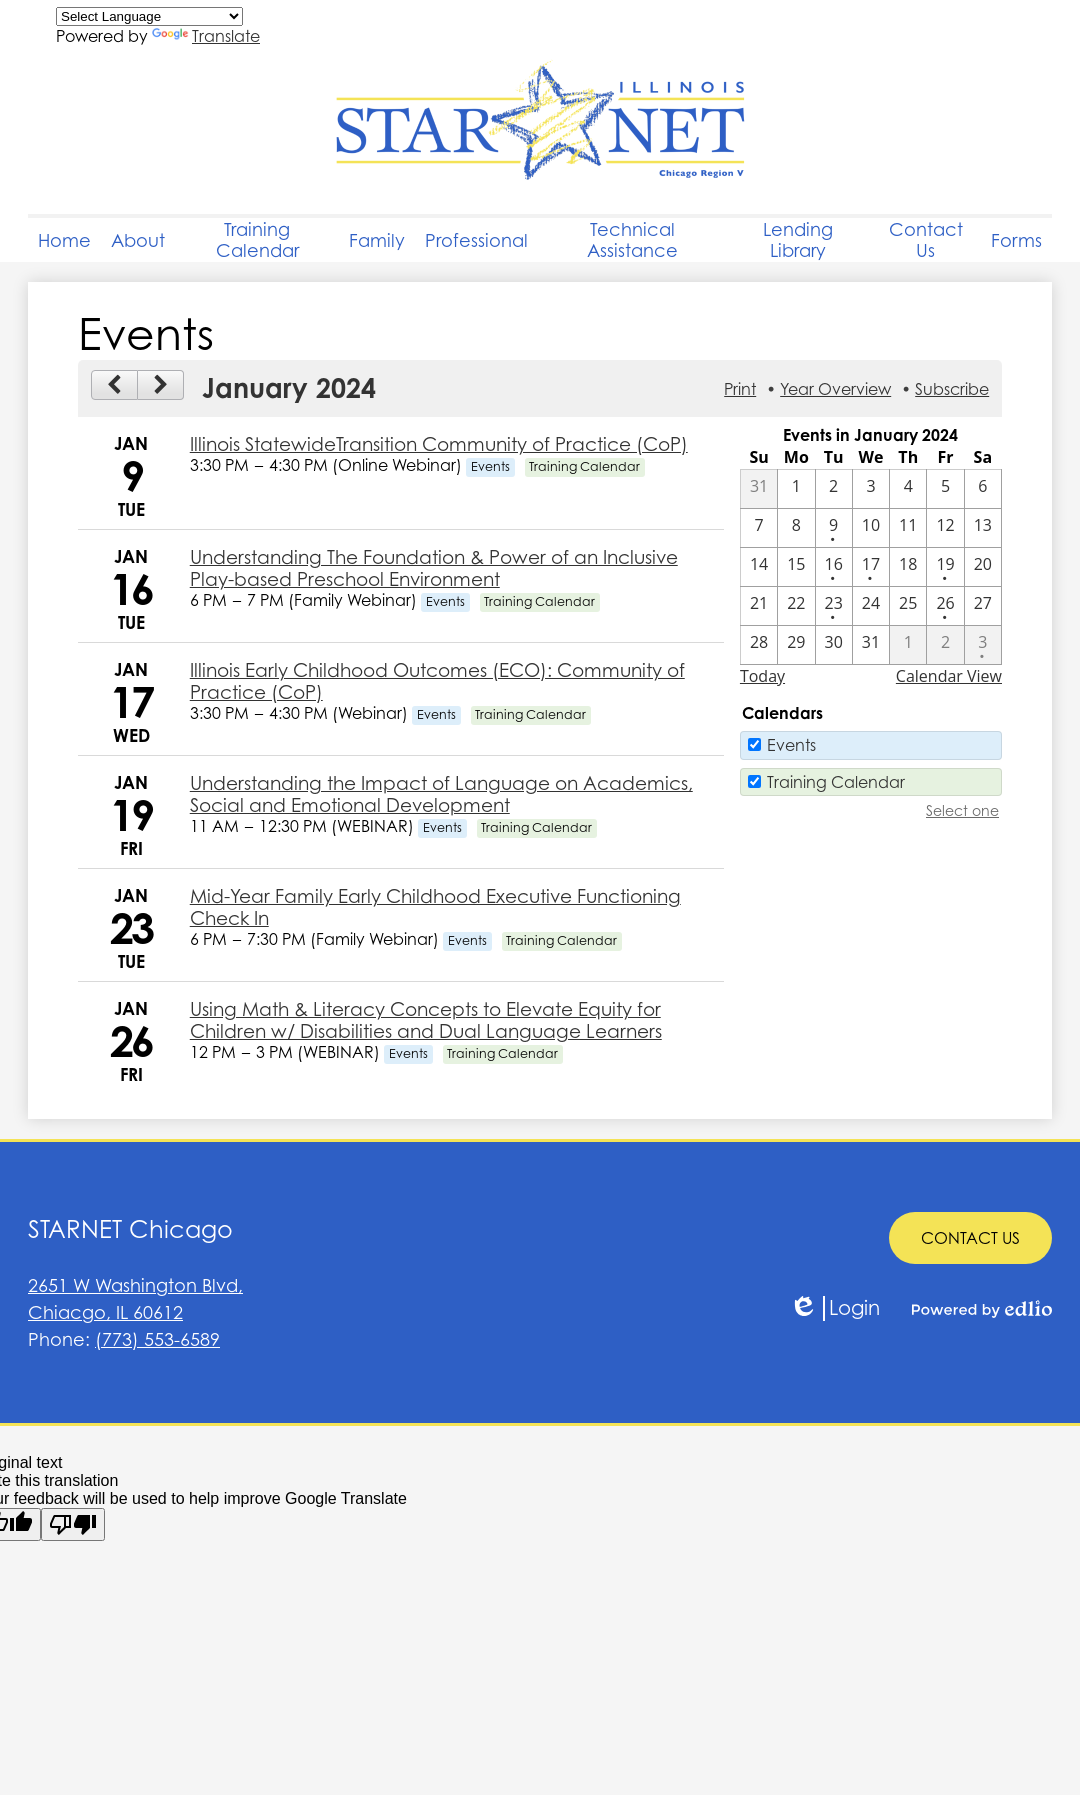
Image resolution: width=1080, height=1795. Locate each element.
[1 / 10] (871, 528)
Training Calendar (836, 782)
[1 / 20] (983, 567)
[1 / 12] (945, 528)
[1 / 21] (759, 606)
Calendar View (949, 676)
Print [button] (740, 389)
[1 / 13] (983, 528)
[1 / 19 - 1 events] (945, 567)
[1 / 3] (871, 489)
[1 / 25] (908, 606)
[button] (138, 240)
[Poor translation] (73, 1524)
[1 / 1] (796, 489)
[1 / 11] (908, 528)
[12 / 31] (759, 489)
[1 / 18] (908, 567)
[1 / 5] (945, 489)
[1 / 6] (983, 489)
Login (834, 1308)
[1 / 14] (759, 567)
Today (762, 676)
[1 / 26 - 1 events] (945, 606)
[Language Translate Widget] (149, 16)
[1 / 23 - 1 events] (834, 606)
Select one (962, 810)
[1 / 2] (834, 489)
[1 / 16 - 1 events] (834, 567)
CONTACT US (970, 1238)
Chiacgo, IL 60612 (284, 1297)
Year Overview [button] (835, 389)
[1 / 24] (871, 606)
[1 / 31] (871, 645)
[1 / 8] (796, 528)
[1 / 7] (759, 528)
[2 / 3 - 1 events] (983, 645)
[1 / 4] (908, 489)
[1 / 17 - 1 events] (871, 567)
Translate (206, 36)
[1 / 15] (796, 567)
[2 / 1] (908, 645)
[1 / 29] (796, 645)
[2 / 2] (945, 645)
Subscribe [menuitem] (952, 389)
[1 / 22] (796, 606)
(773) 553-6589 (157, 1339)
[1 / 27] (983, 606)
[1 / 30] (834, 645)
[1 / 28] (759, 645)
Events (791, 745)
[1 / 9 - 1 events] (834, 528)
